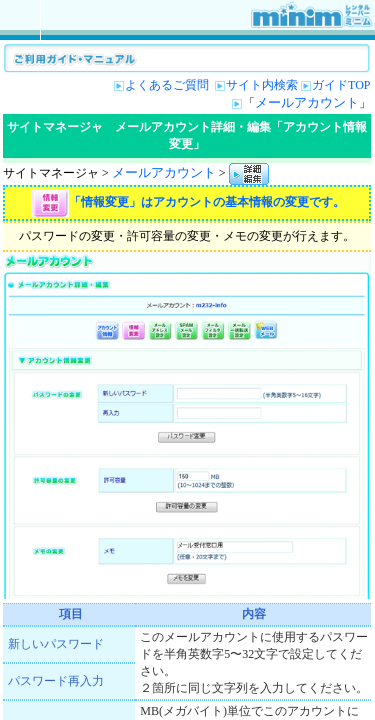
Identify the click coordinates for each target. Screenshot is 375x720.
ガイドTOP (341, 85)
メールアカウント (307, 102)
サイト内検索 (262, 85)
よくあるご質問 (168, 85)
